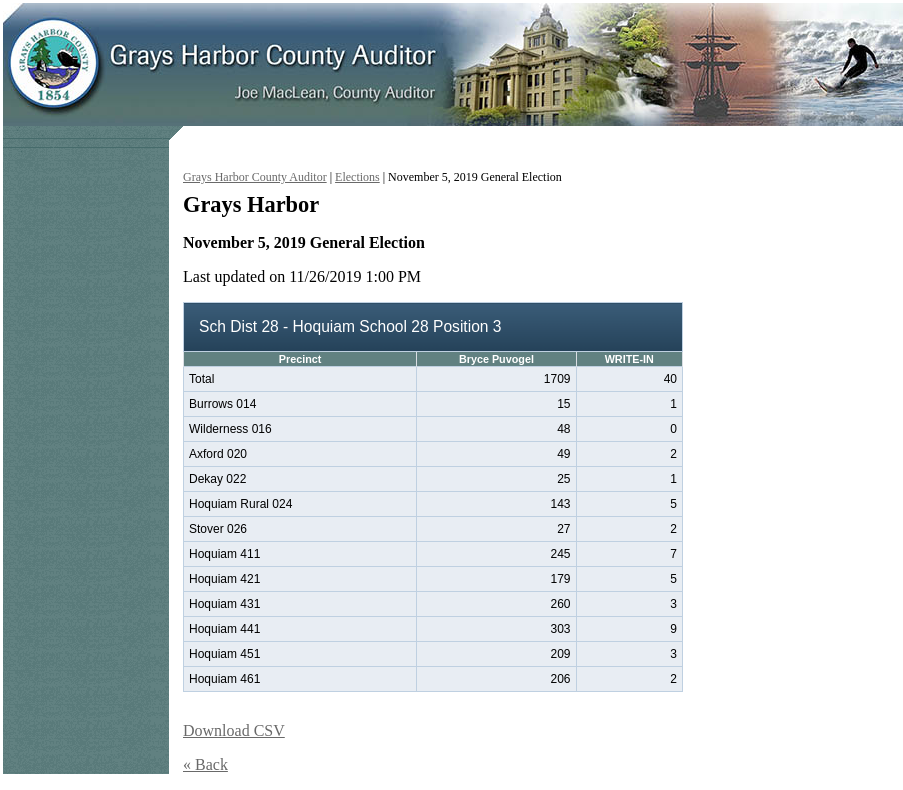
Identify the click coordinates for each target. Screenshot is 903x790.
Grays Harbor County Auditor (255, 177)
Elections (357, 177)
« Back (205, 764)
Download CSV (234, 730)
